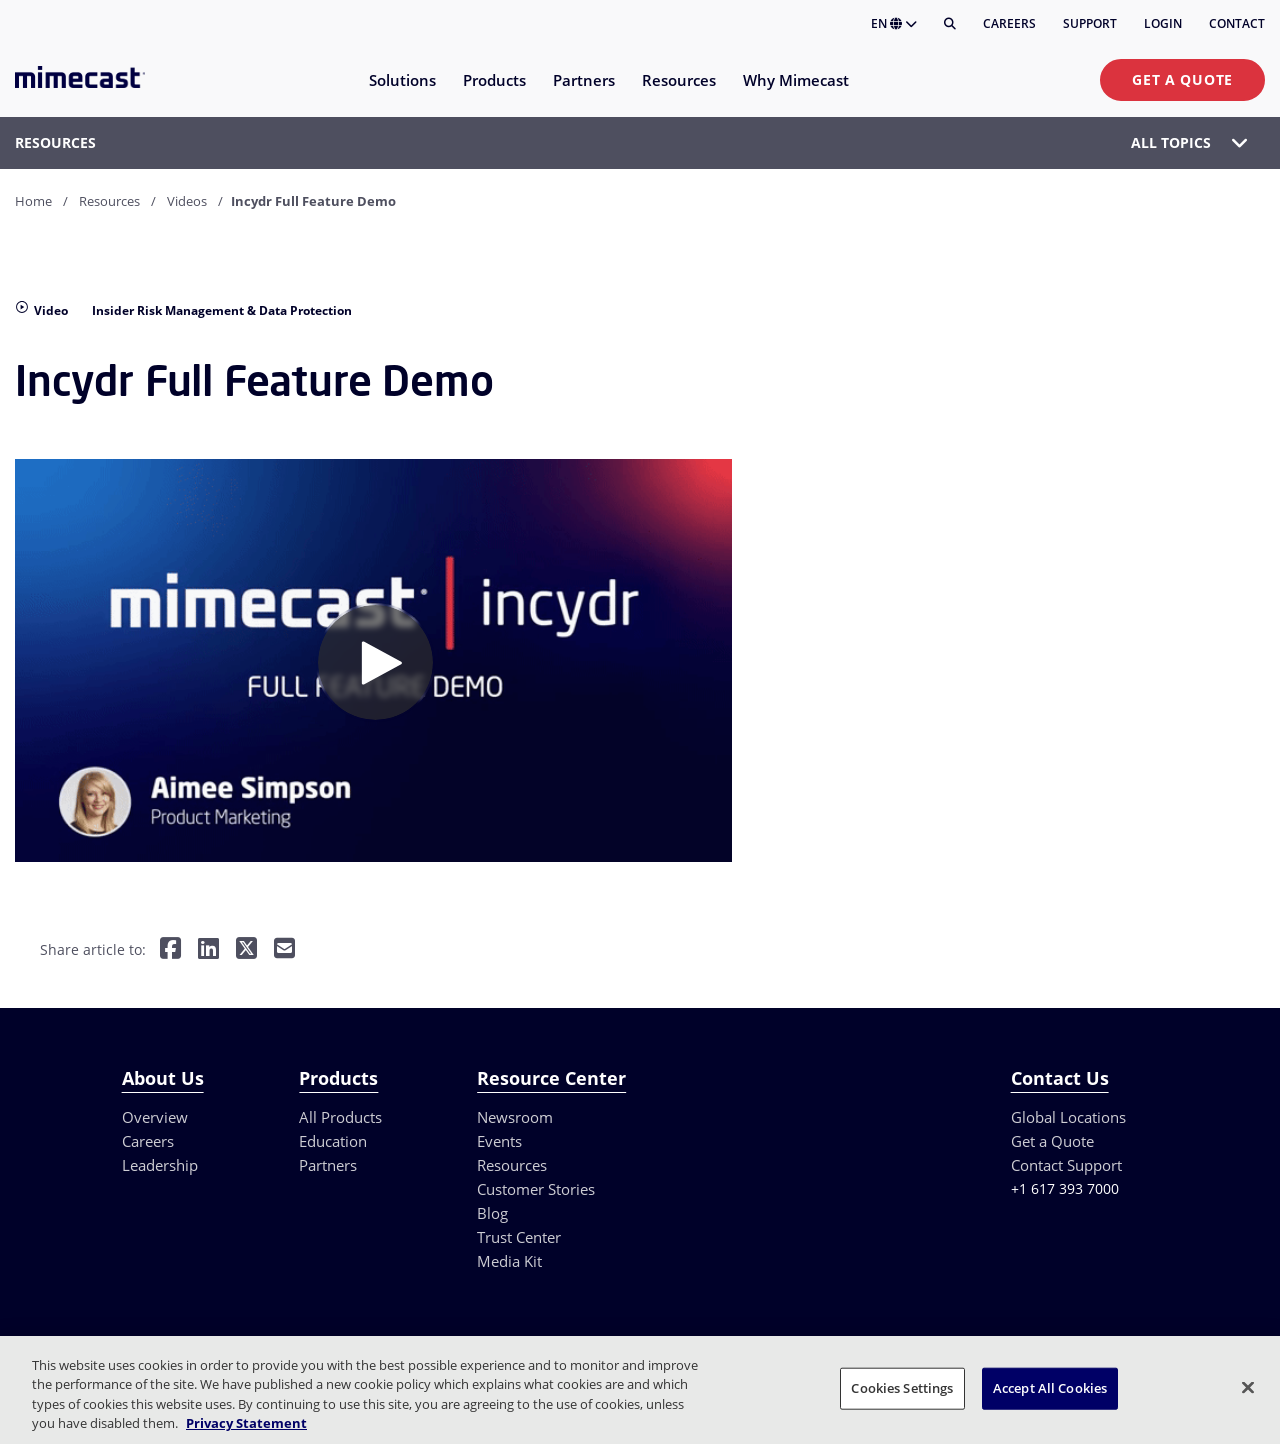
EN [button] (894, 23)
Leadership (160, 1165)
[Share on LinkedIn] (208, 950)
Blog (492, 1213)
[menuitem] (401, 92)
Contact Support (1066, 1165)
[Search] (950, 24)
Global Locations (1068, 1117)
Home (33, 201)
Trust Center (519, 1237)
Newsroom (515, 1117)
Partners (328, 1165)
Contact (1237, 23)
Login (1163, 23)
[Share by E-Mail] (284, 950)
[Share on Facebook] (170, 950)
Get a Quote (1182, 79)
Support (1090, 23)
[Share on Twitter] (246, 950)
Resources (109, 201)
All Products (340, 1117)
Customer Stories (536, 1189)
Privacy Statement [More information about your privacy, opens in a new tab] (246, 1423)
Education (333, 1141)
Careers (1009, 23)
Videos (187, 201)
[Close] (1248, 1387)
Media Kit (509, 1261)
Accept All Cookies (1050, 1388)
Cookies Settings (902, 1388)
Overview (155, 1117)
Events (499, 1141)
